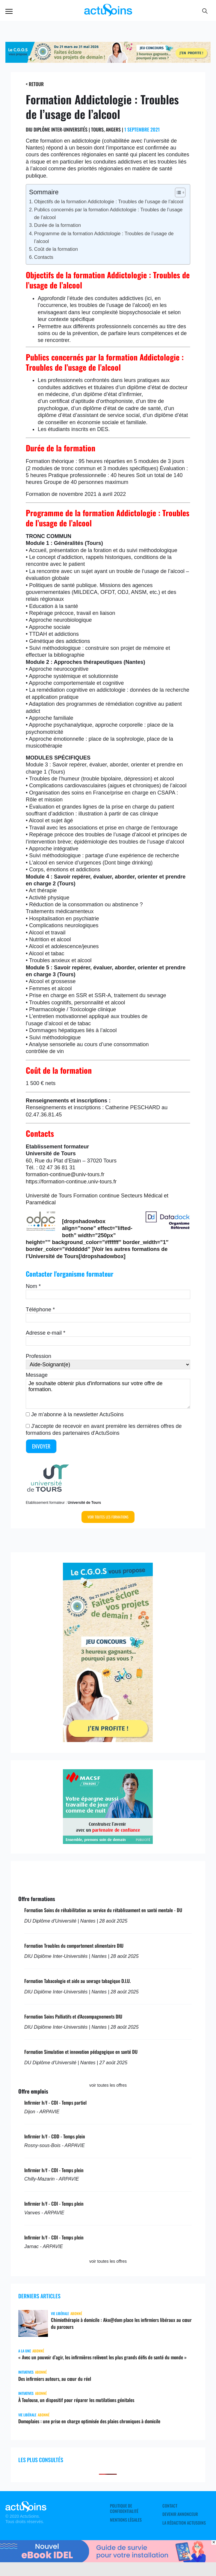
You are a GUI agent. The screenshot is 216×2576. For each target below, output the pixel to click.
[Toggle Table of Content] (177, 192)
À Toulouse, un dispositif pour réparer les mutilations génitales (76, 2400)
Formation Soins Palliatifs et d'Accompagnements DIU (73, 2016)
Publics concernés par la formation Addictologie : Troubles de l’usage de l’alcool (108, 213)
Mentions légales (126, 2519)
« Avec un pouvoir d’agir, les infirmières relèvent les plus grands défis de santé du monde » (102, 2357)
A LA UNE (24, 2350)
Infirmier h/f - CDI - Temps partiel (55, 2102)
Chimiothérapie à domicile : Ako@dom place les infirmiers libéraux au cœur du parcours (121, 2323)
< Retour (35, 84)
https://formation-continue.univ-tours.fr (71, 1182)
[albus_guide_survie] (108, 2560)
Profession (38, 1356)
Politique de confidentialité (124, 2508)
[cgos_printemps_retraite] (108, 61)
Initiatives (26, 2372)
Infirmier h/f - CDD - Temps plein (54, 2136)
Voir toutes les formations (108, 1516)
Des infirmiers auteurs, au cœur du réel (54, 2378)
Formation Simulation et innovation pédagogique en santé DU (81, 2051)
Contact (169, 2505)
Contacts (43, 257)
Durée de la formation (57, 225)
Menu (9, 11)
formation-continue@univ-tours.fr (65, 1174)
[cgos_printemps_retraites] (108, 1740)
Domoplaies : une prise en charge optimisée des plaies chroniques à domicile (89, 2421)
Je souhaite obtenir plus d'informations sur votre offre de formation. (108, 1394)
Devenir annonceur (180, 2514)
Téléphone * (40, 1310)
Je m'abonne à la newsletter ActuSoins (77, 1414)
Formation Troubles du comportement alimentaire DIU (73, 1945)
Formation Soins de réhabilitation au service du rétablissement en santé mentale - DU (103, 1910)
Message (37, 1375)
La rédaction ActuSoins (184, 2522)
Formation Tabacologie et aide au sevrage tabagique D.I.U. (77, 1980)
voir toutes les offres (108, 2085)
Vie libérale (60, 2313)
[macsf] (108, 1842)
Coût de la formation (56, 249)
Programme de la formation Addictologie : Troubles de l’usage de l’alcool (104, 237)
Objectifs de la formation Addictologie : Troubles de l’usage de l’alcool (108, 201)
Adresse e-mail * (45, 1333)
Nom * (33, 1286)
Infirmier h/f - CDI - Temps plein (54, 2170)
